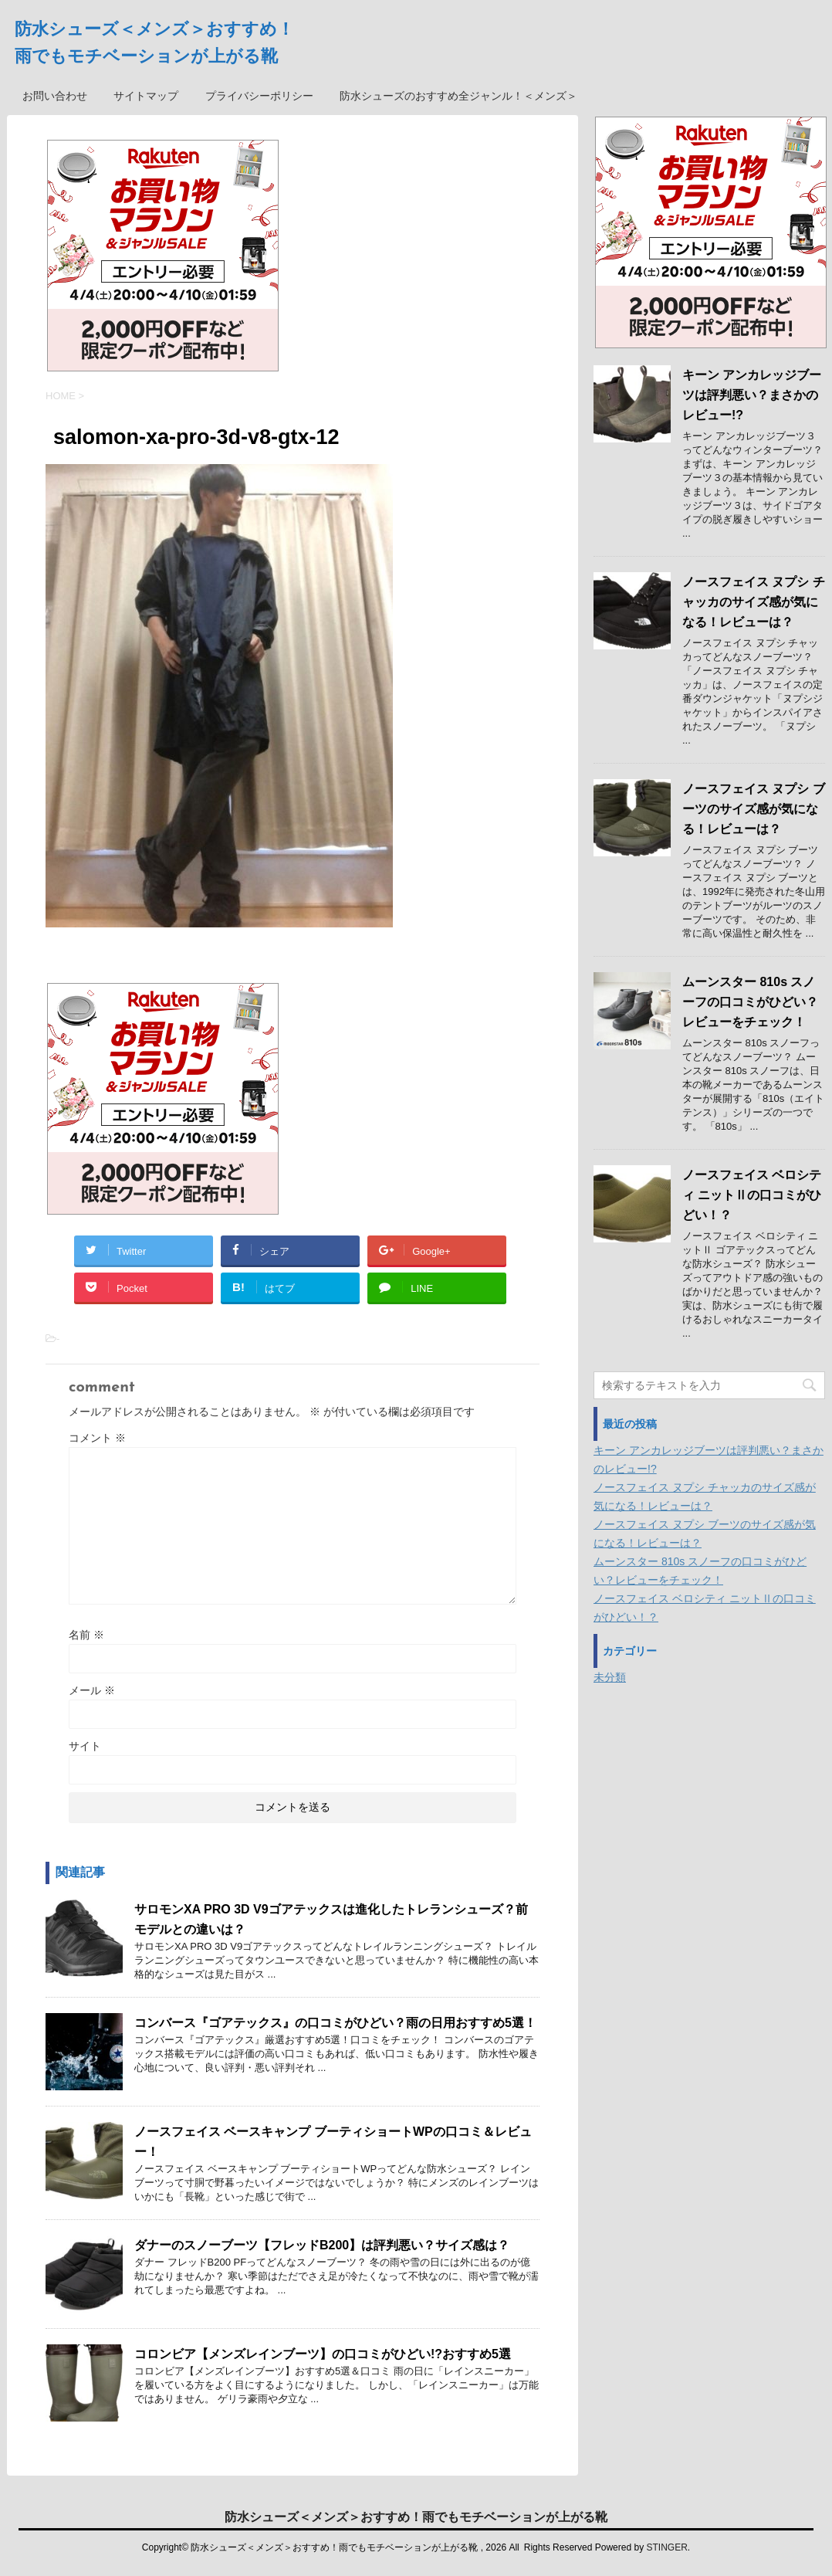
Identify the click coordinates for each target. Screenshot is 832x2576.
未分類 (610, 1677)
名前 (86, 1635)
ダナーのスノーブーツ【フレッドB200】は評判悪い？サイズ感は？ (321, 2245)
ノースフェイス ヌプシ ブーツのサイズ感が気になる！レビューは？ (753, 809)
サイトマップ (145, 96)
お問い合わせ (54, 96)
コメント (97, 1438)
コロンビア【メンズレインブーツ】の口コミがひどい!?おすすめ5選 (322, 2354)
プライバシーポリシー (259, 96)
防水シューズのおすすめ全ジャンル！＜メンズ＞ (458, 96)
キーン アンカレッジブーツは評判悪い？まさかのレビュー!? (751, 395)
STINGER (666, 2546)
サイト (85, 1746)
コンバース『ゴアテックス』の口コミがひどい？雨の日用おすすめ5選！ (335, 2022)
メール (92, 1690)
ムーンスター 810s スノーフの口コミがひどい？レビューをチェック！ (750, 1002)
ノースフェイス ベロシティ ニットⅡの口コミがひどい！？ (751, 1195)
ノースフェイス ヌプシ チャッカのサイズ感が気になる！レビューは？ (753, 602)
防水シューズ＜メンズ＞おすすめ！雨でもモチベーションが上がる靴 (416, 2516)
